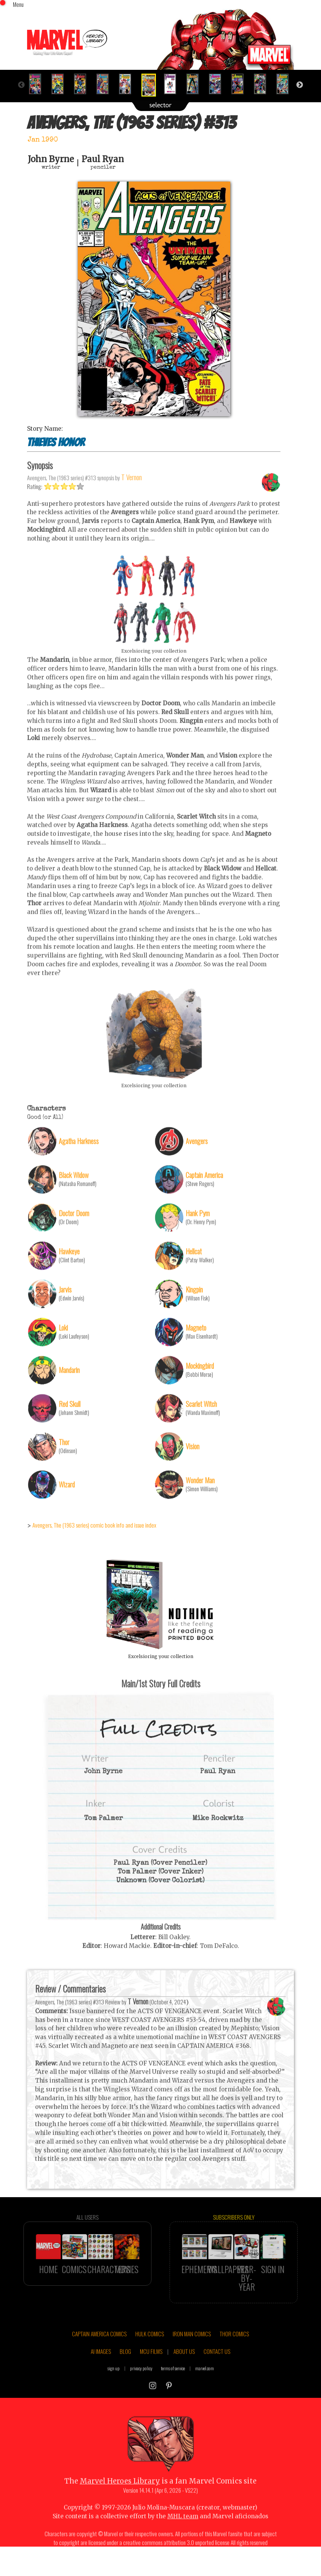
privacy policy (141, 2398)
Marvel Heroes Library (120, 2511)
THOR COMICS (234, 2363)
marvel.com (204, 2398)
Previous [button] (21, 85)
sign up (114, 2398)
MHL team (182, 2545)
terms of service (173, 2398)
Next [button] (299, 85)
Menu (18, 4)
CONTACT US (217, 2381)
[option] (38, 84)
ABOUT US (184, 2381)
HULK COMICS (149, 2363)
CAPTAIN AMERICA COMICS (99, 2363)
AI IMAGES (101, 2381)
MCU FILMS (151, 2381)
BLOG (125, 2381)
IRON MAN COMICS (192, 2363)
